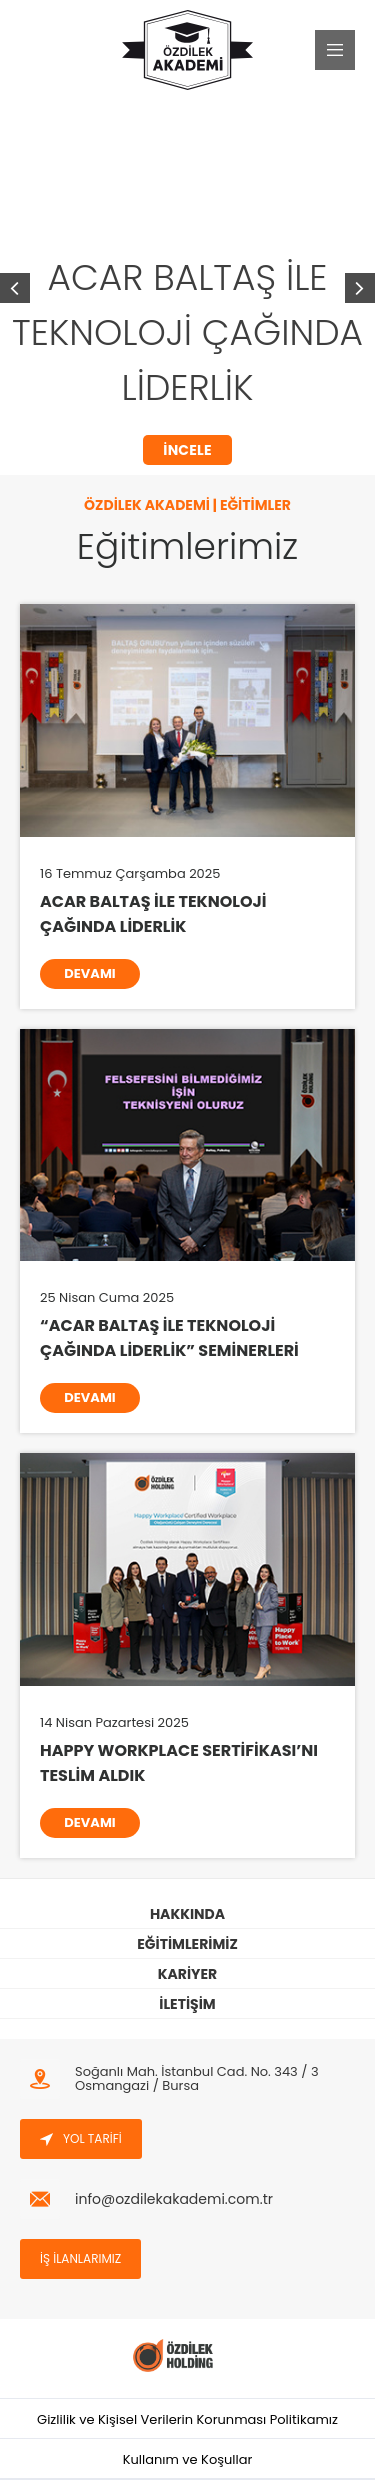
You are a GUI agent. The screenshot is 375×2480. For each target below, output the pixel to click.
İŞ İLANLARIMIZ (80, 2258)
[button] (360, 288)
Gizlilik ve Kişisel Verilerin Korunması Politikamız (187, 2419)
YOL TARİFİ (81, 2138)
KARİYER (187, 1974)
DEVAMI (89, 973)
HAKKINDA (187, 1914)
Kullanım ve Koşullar (188, 2459)
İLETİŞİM (187, 2004)
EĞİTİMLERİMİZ (187, 1944)
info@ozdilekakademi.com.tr (174, 2199)
